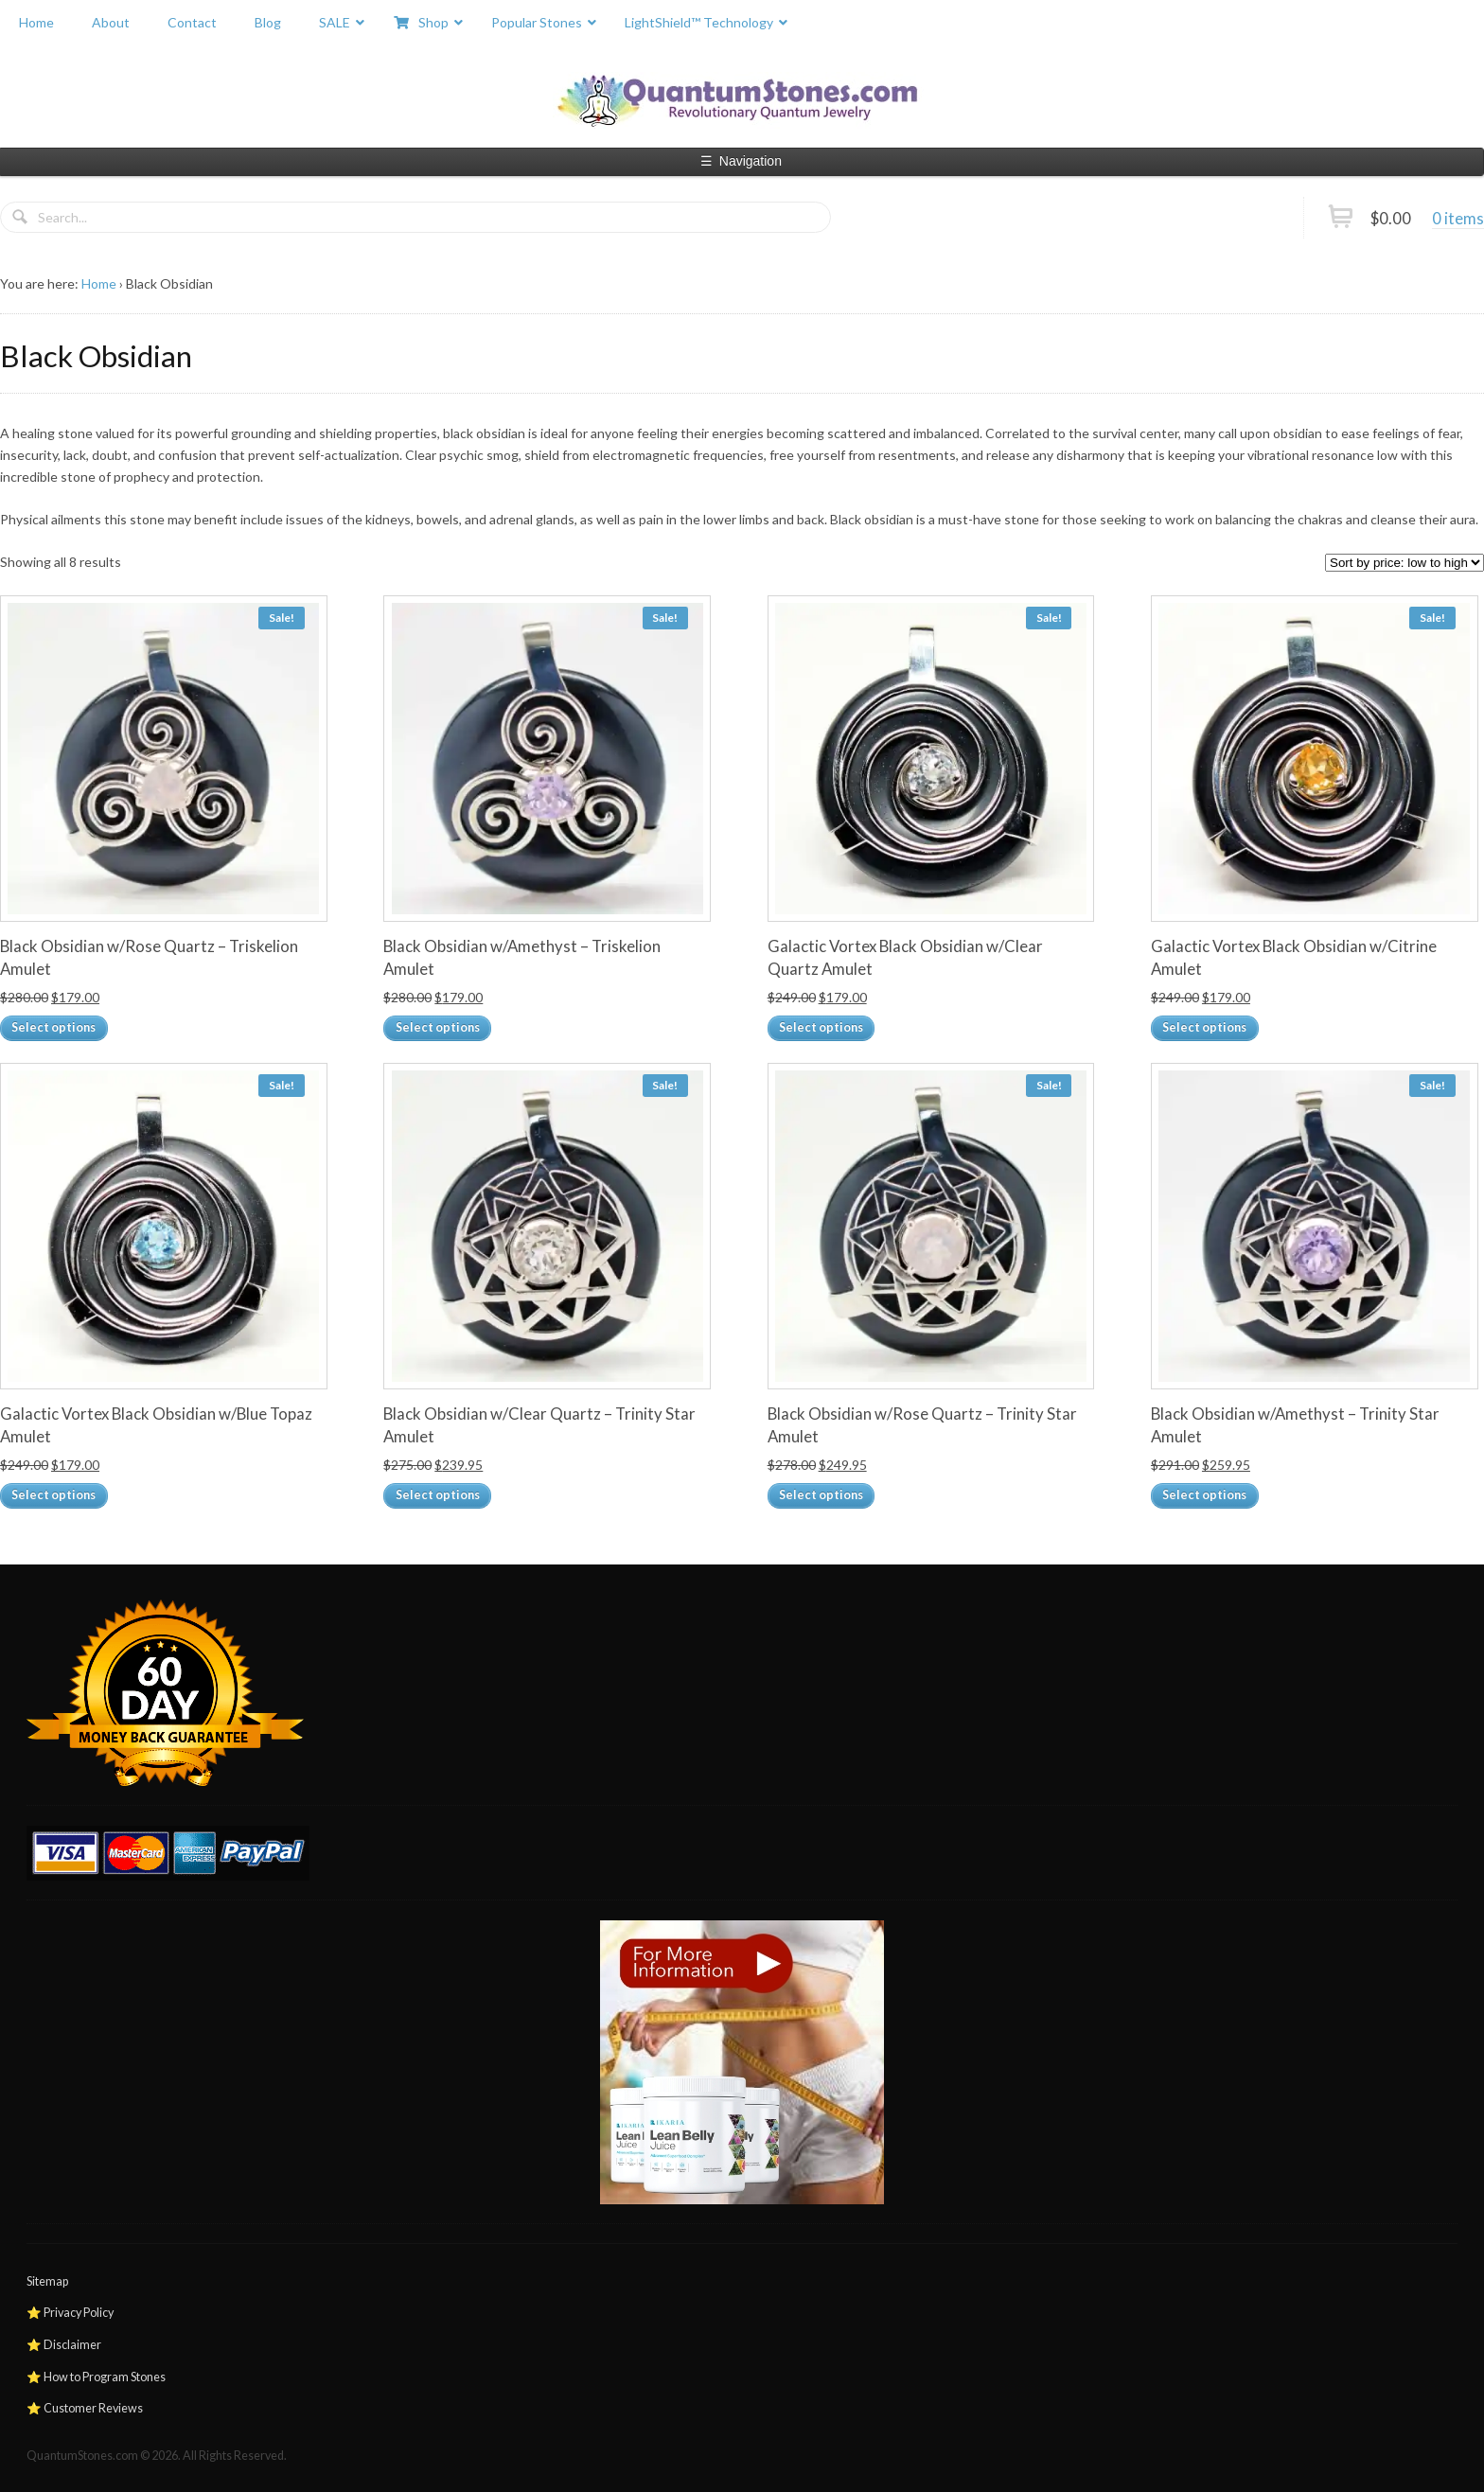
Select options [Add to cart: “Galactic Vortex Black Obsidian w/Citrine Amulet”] (1204, 1027)
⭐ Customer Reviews (84, 2408)
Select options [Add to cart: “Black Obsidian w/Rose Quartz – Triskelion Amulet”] (53, 1027)
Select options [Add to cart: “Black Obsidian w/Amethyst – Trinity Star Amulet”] (1204, 1495)
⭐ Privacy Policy (70, 2313)
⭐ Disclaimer (63, 2345)
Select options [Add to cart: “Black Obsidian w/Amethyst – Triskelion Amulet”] (438, 1027)
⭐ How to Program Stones (96, 2377)
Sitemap (47, 2281)
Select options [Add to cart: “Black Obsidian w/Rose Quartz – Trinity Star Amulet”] (821, 1495)
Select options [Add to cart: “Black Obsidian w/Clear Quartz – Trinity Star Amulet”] (438, 1495)
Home (98, 283)
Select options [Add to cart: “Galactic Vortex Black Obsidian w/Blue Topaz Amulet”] (53, 1495)
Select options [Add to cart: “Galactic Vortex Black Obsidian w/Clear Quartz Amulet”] (821, 1027)
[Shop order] (1404, 563)
